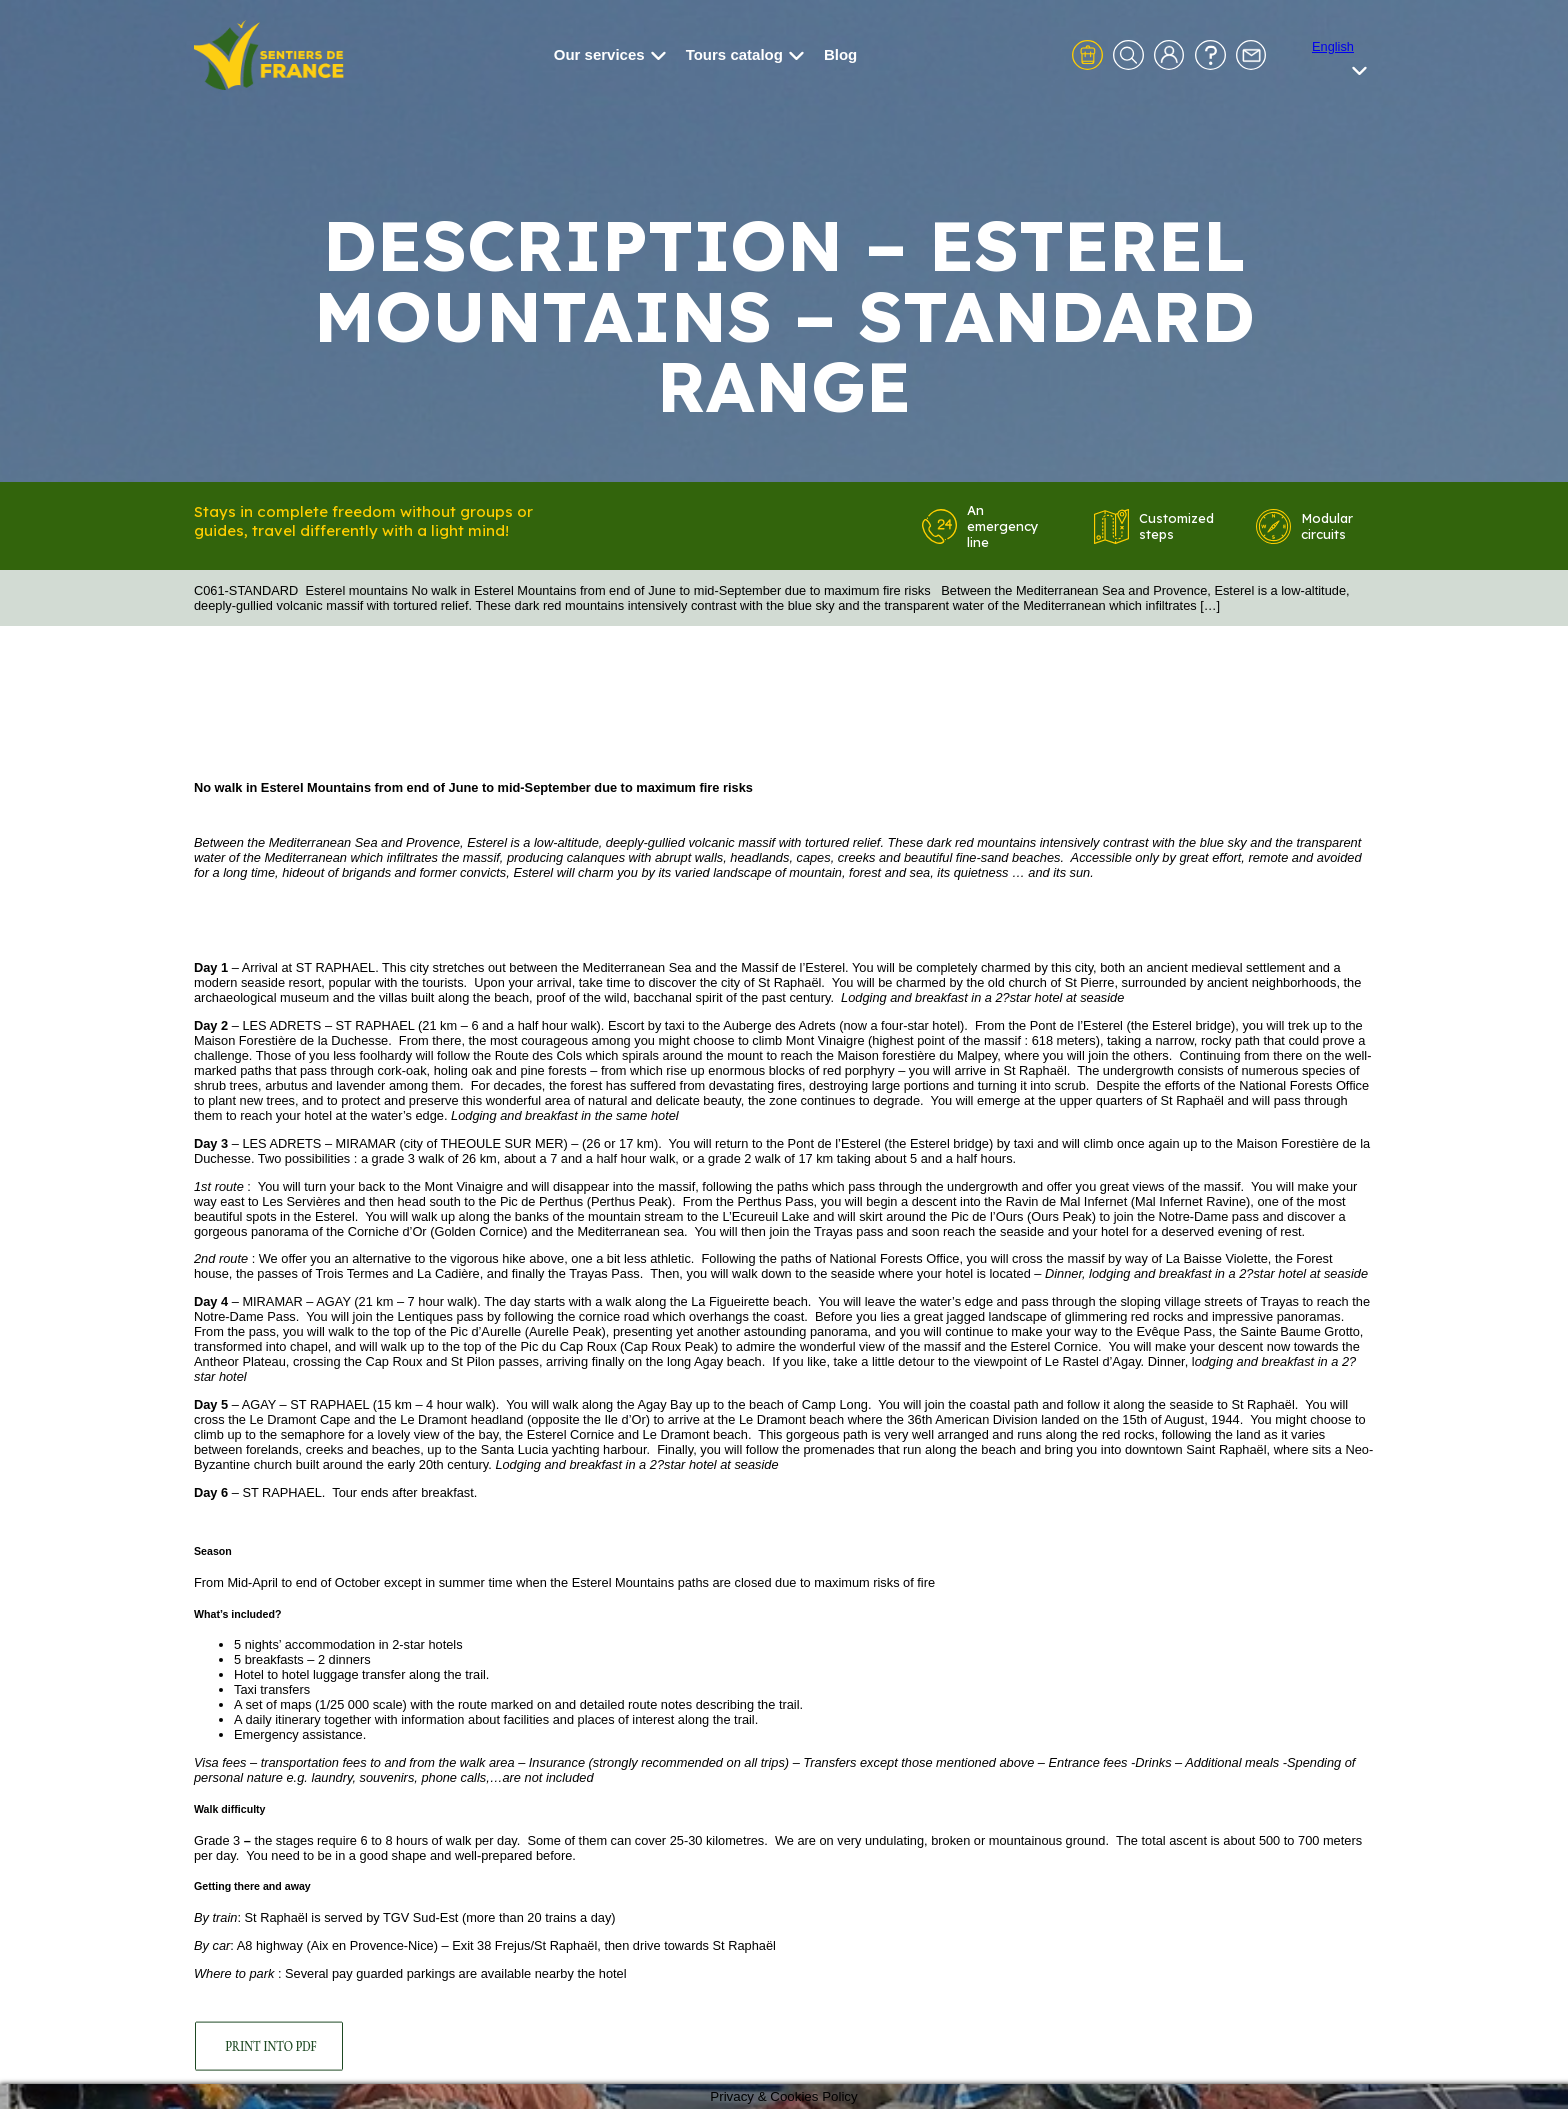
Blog (840, 54)
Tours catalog (745, 54)
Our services (610, 54)
